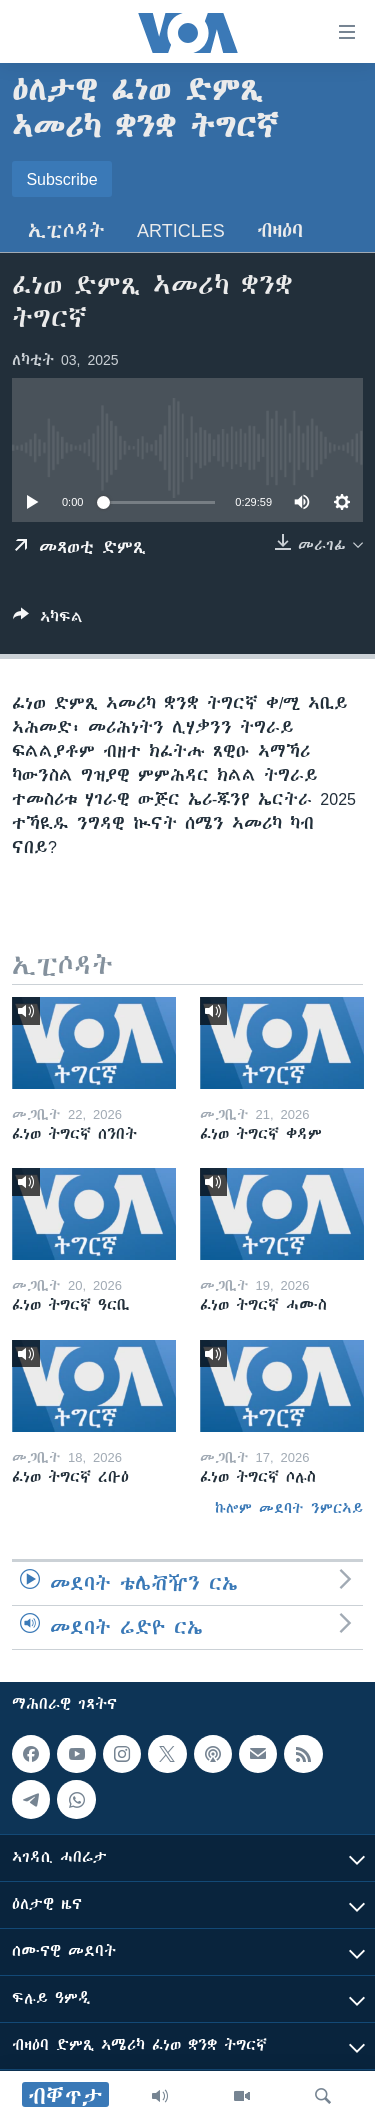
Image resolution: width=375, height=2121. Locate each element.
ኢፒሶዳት (66, 230)
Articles (181, 230)
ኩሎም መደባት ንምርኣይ (289, 1508)
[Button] (48, 620)
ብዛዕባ (280, 230)
